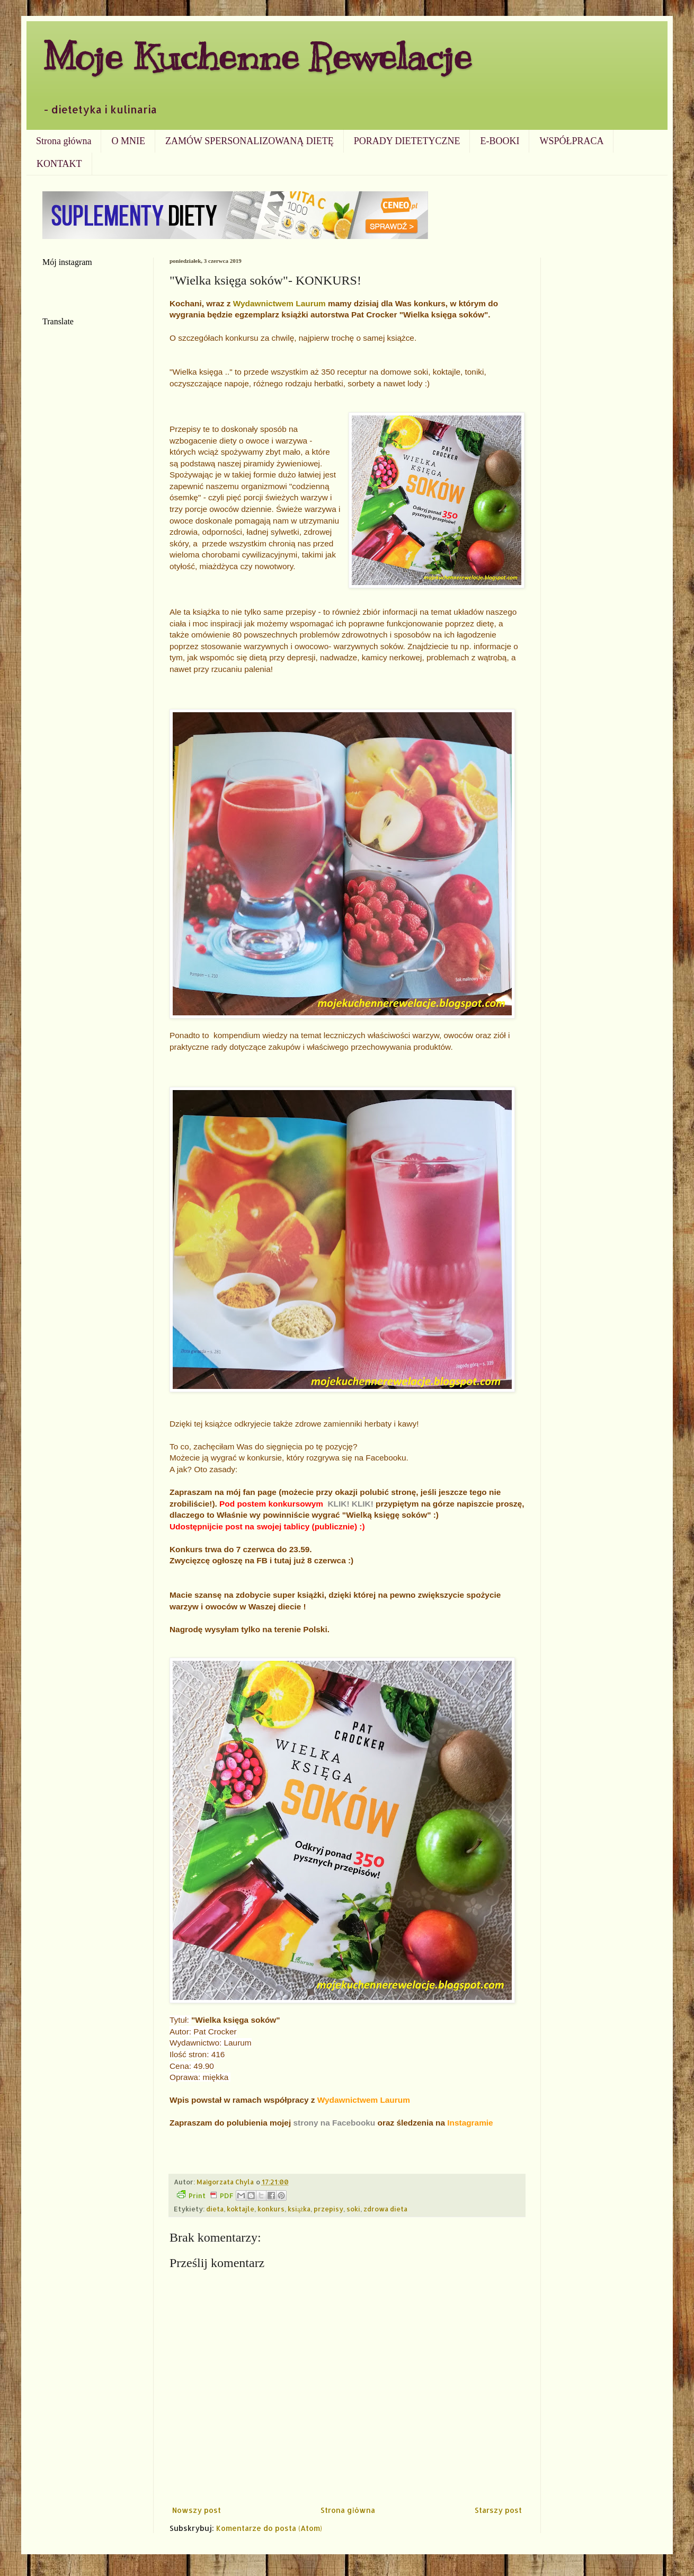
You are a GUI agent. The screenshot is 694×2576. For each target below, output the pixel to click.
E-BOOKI (499, 141)
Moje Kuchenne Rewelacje (256, 56)
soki (353, 2209)
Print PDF (205, 2195)
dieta (215, 2209)
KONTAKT (59, 163)
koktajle (240, 2209)
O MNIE (128, 141)
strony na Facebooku (334, 2122)
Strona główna (63, 141)
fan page (261, 1492)
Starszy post (498, 2510)
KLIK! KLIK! (350, 1503)
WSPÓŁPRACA (571, 141)
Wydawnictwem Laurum (279, 303)
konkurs (270, 2209)
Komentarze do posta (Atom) (269, 2528)
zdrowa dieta (385, 2209)
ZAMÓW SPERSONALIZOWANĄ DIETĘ (249, 141)
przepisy (328, 2209)
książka (299, 2209)
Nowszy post (196, 2510)
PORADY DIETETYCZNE (407, 141)
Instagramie (470, 2122)
